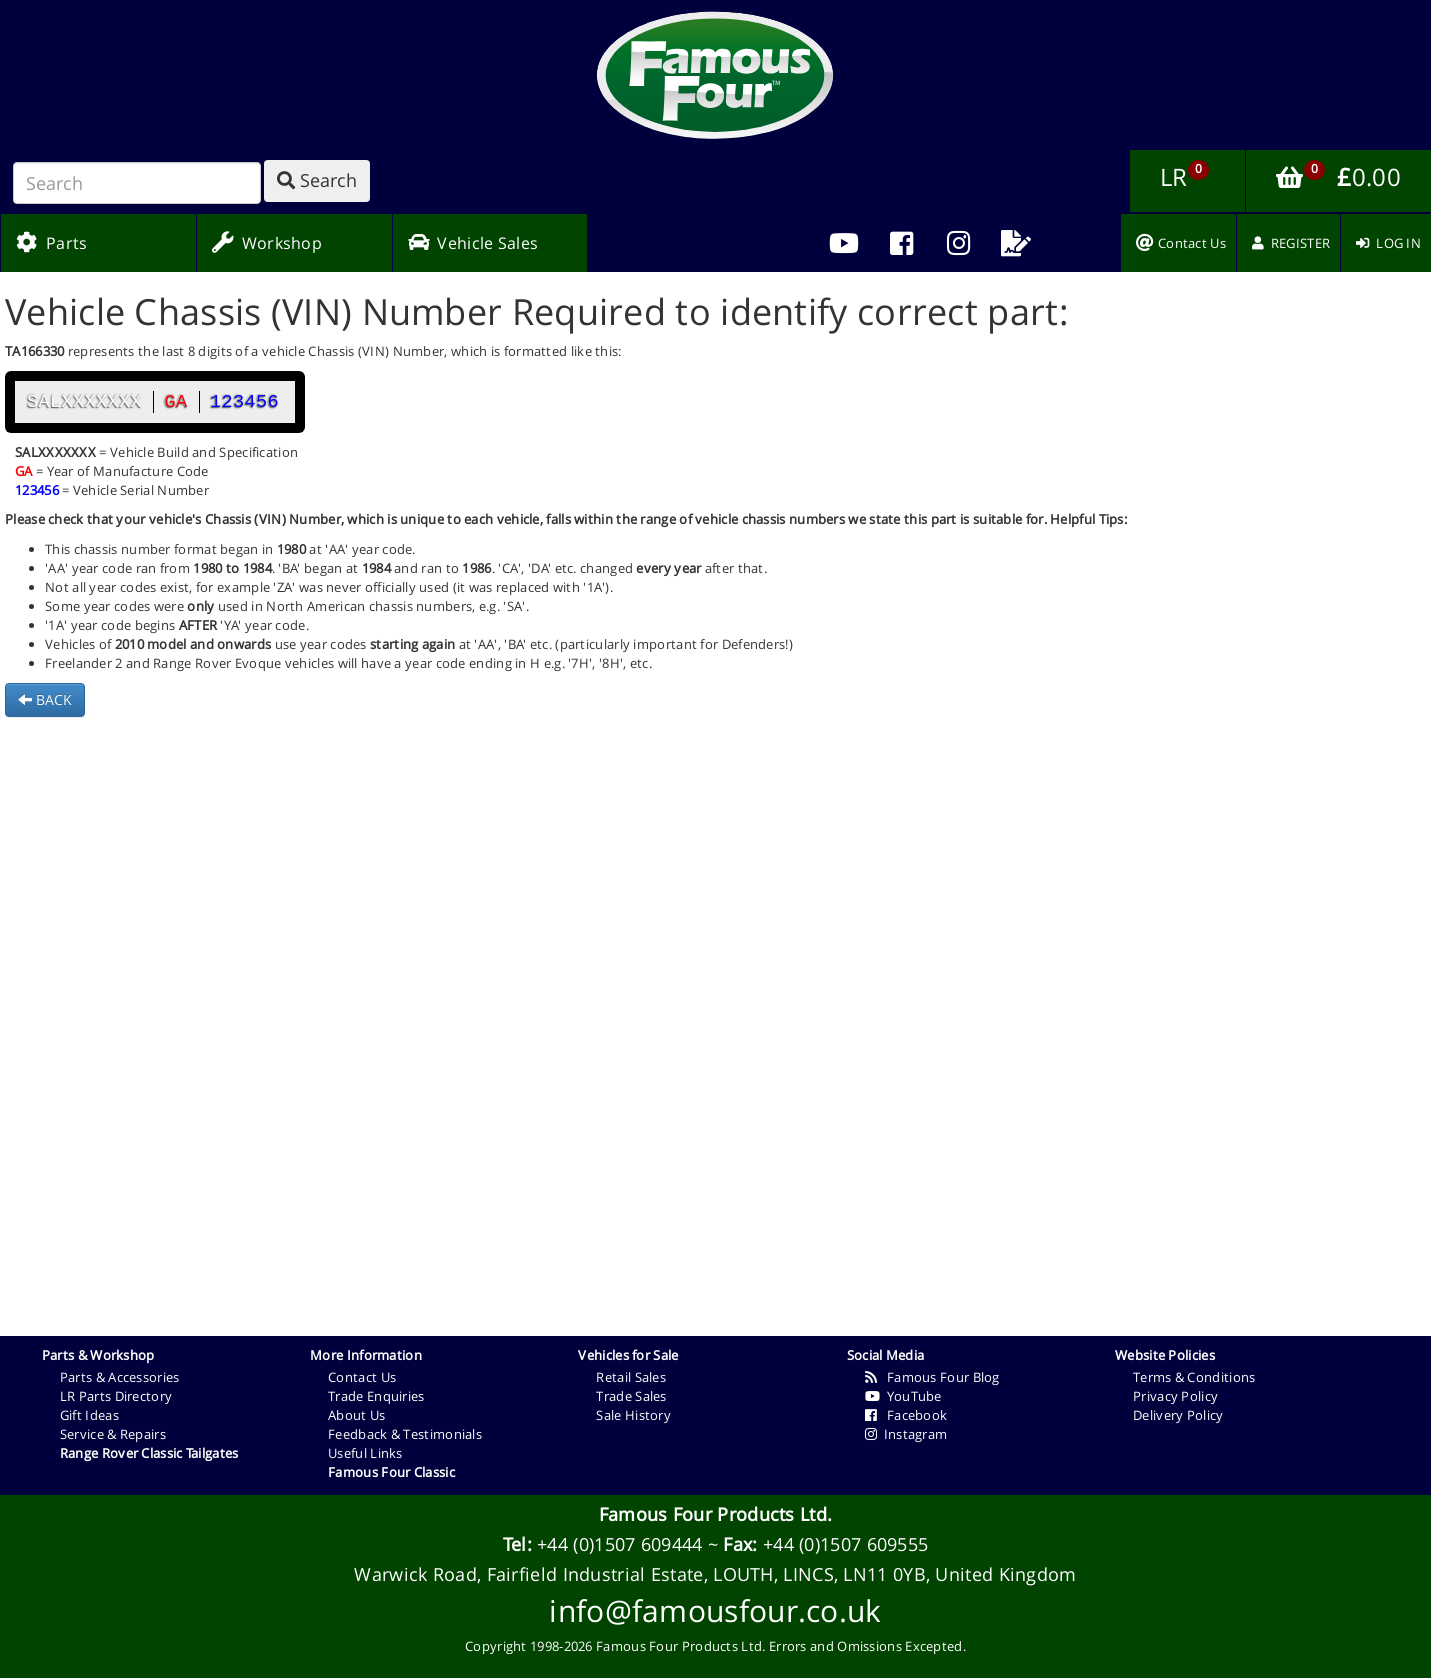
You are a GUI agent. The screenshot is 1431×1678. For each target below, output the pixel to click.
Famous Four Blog (932, 1377)
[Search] (137, 183)
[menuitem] (901, 243)
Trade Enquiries (376, 1396)
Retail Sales (631, 1377)
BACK (45, 699)
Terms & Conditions (1194, 1377)
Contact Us (362, 1377)
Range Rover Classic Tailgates (149, 1453)
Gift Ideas (89, 1415)
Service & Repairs (113, 1434)
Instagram (906, 1434)
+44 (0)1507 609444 (619, 1544)
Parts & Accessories (120, 1377)
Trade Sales (631, 1396)
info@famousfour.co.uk (715, 1610)
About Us (356, 1415)
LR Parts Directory (116, 1396)
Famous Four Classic (391, 1472)
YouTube (903, 1396)
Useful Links (365, 1453)
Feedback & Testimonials (405, 1434)
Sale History (633, 1415)
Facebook (906, 1415)
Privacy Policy (1175, 1396)
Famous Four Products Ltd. (716, 1514)
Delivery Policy (1178, 1415)
